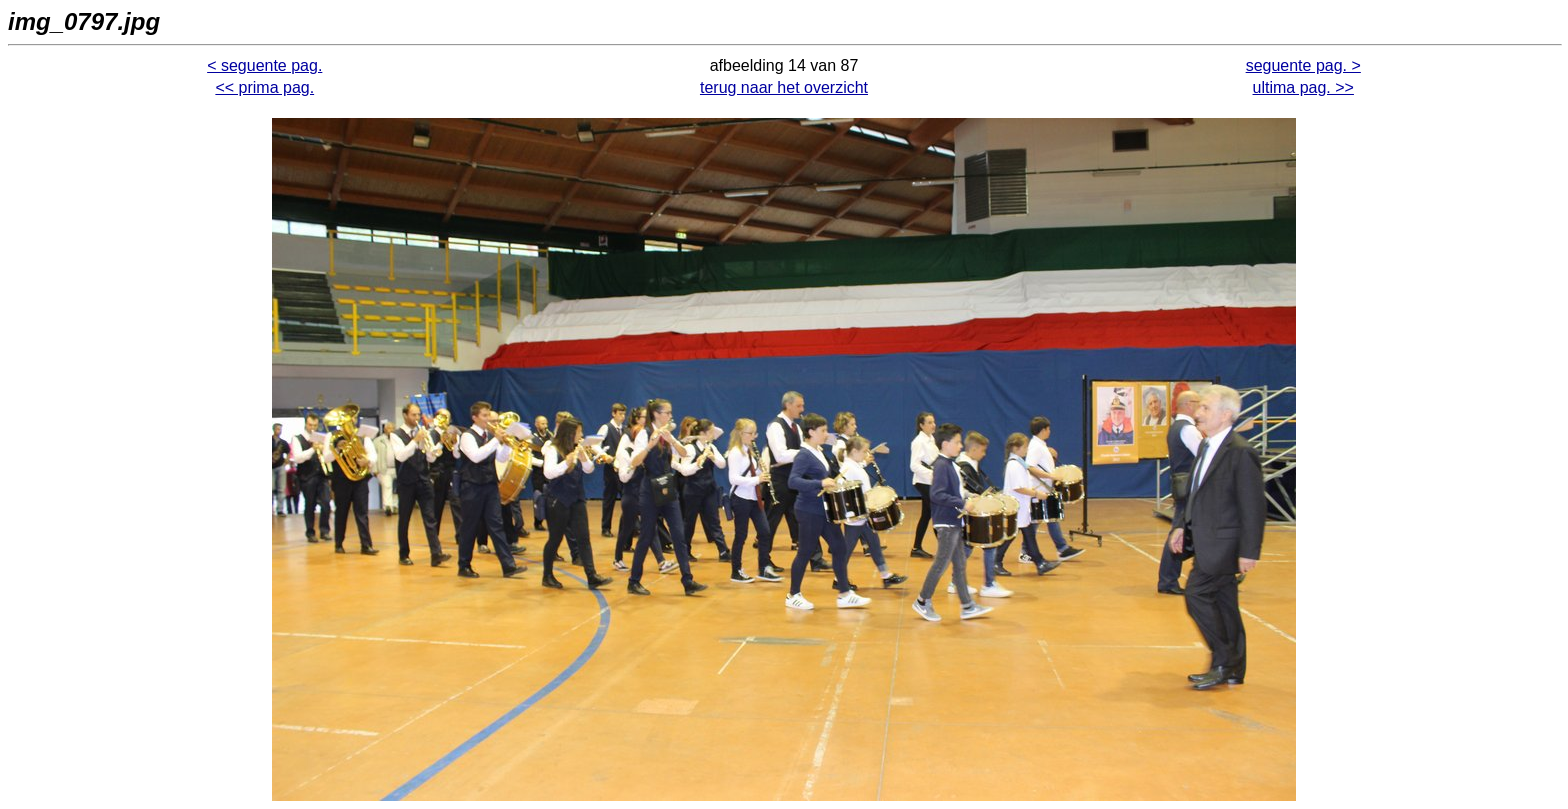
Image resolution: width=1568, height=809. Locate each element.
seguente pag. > (1303, 65)
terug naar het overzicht (784, 87)
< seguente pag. (264, 65)
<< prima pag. (264, 87)
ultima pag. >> (1303, 87)
